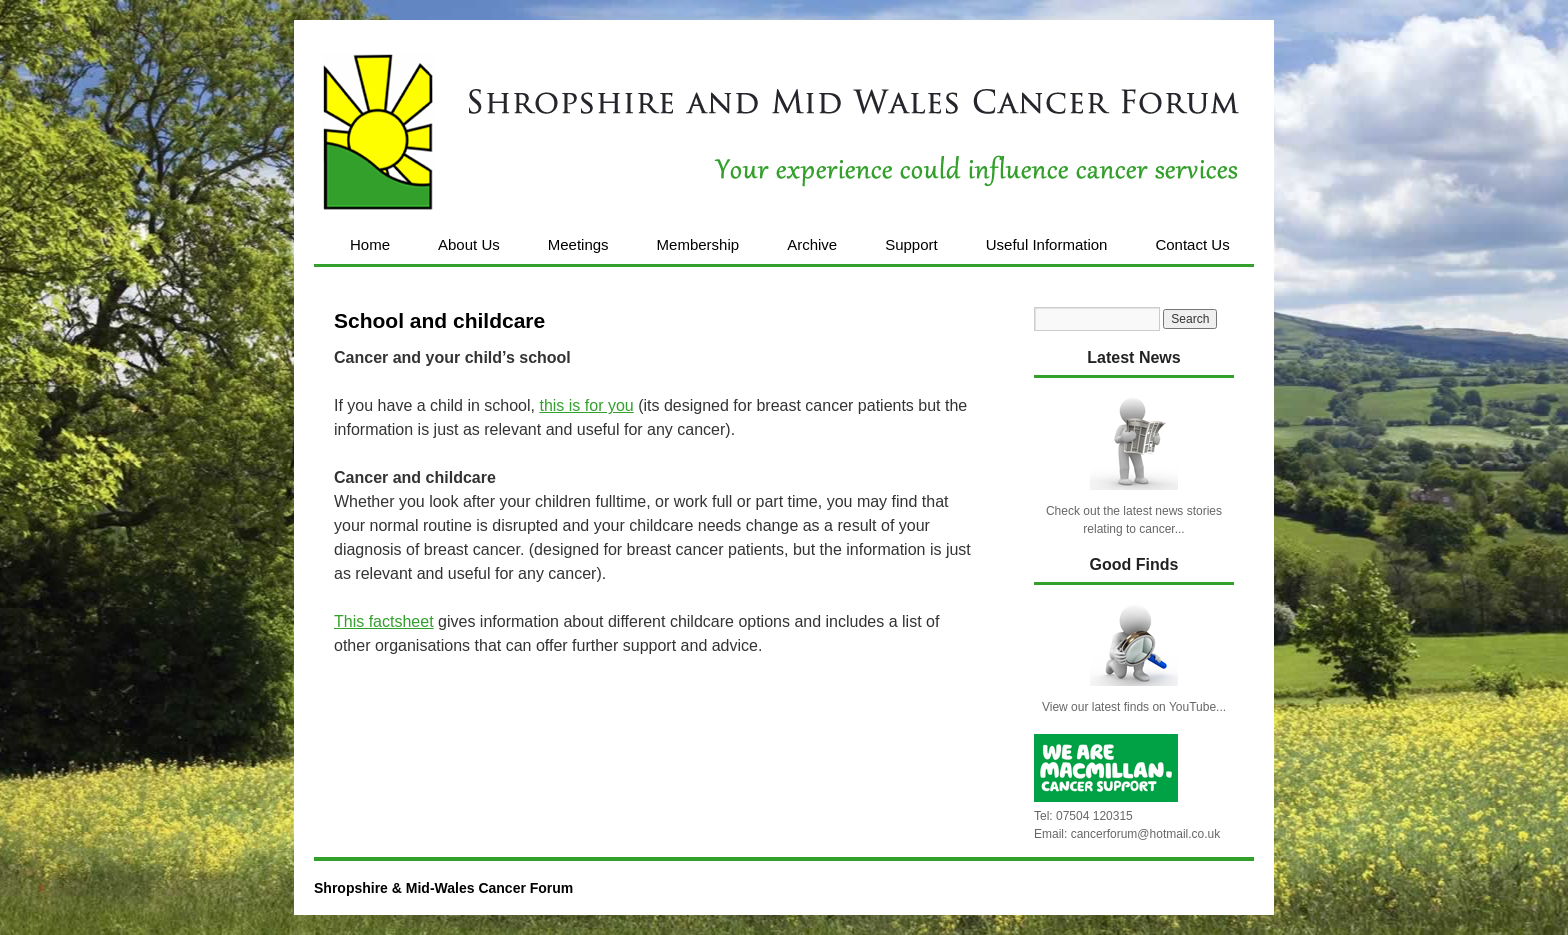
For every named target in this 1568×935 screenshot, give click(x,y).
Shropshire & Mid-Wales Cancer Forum (443, 888)
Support (911, 244)
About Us (469, 244)
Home (370, 244)
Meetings (578, 244)
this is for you (586, 405)
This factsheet (384, 621)
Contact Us (1192, 244)
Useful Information (1047, 244)
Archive (812, 244)
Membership (698, 244)
